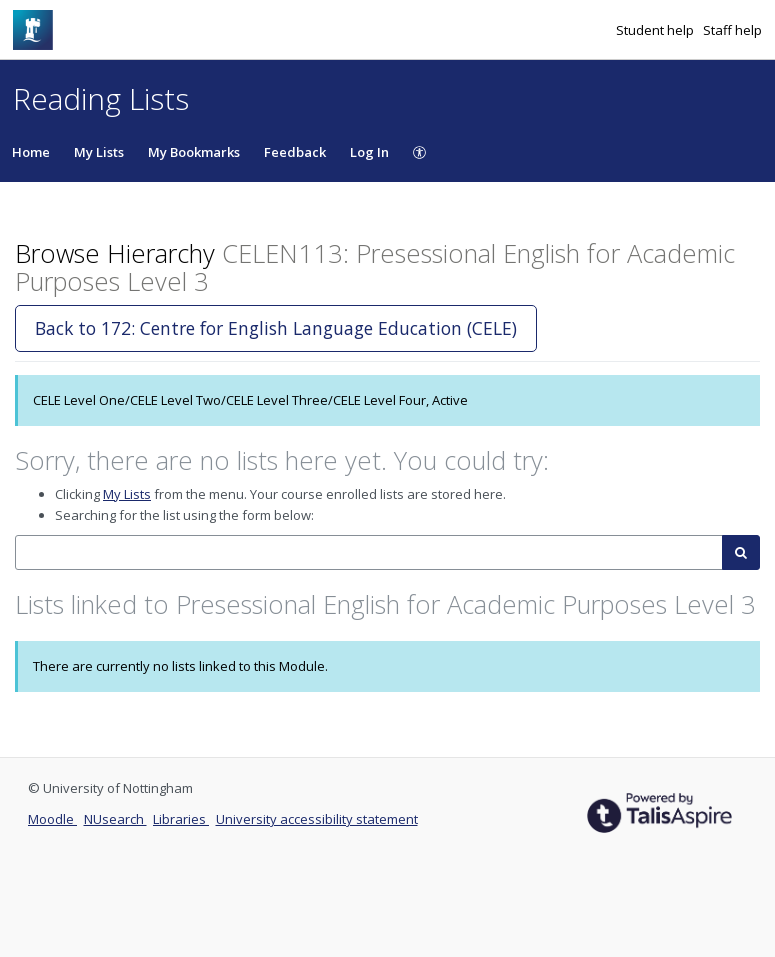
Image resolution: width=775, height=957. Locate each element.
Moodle (52, 819)
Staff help (732, 30)
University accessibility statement (317, 819)
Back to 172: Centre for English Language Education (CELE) (276, 328)
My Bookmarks (194, 152)
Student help (656, 30)
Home (31, 152)
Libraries (181, 819)
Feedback (295, 152)
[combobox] (369, 552)
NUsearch (115, 819)
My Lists (99, 152)
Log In (369, 152)
